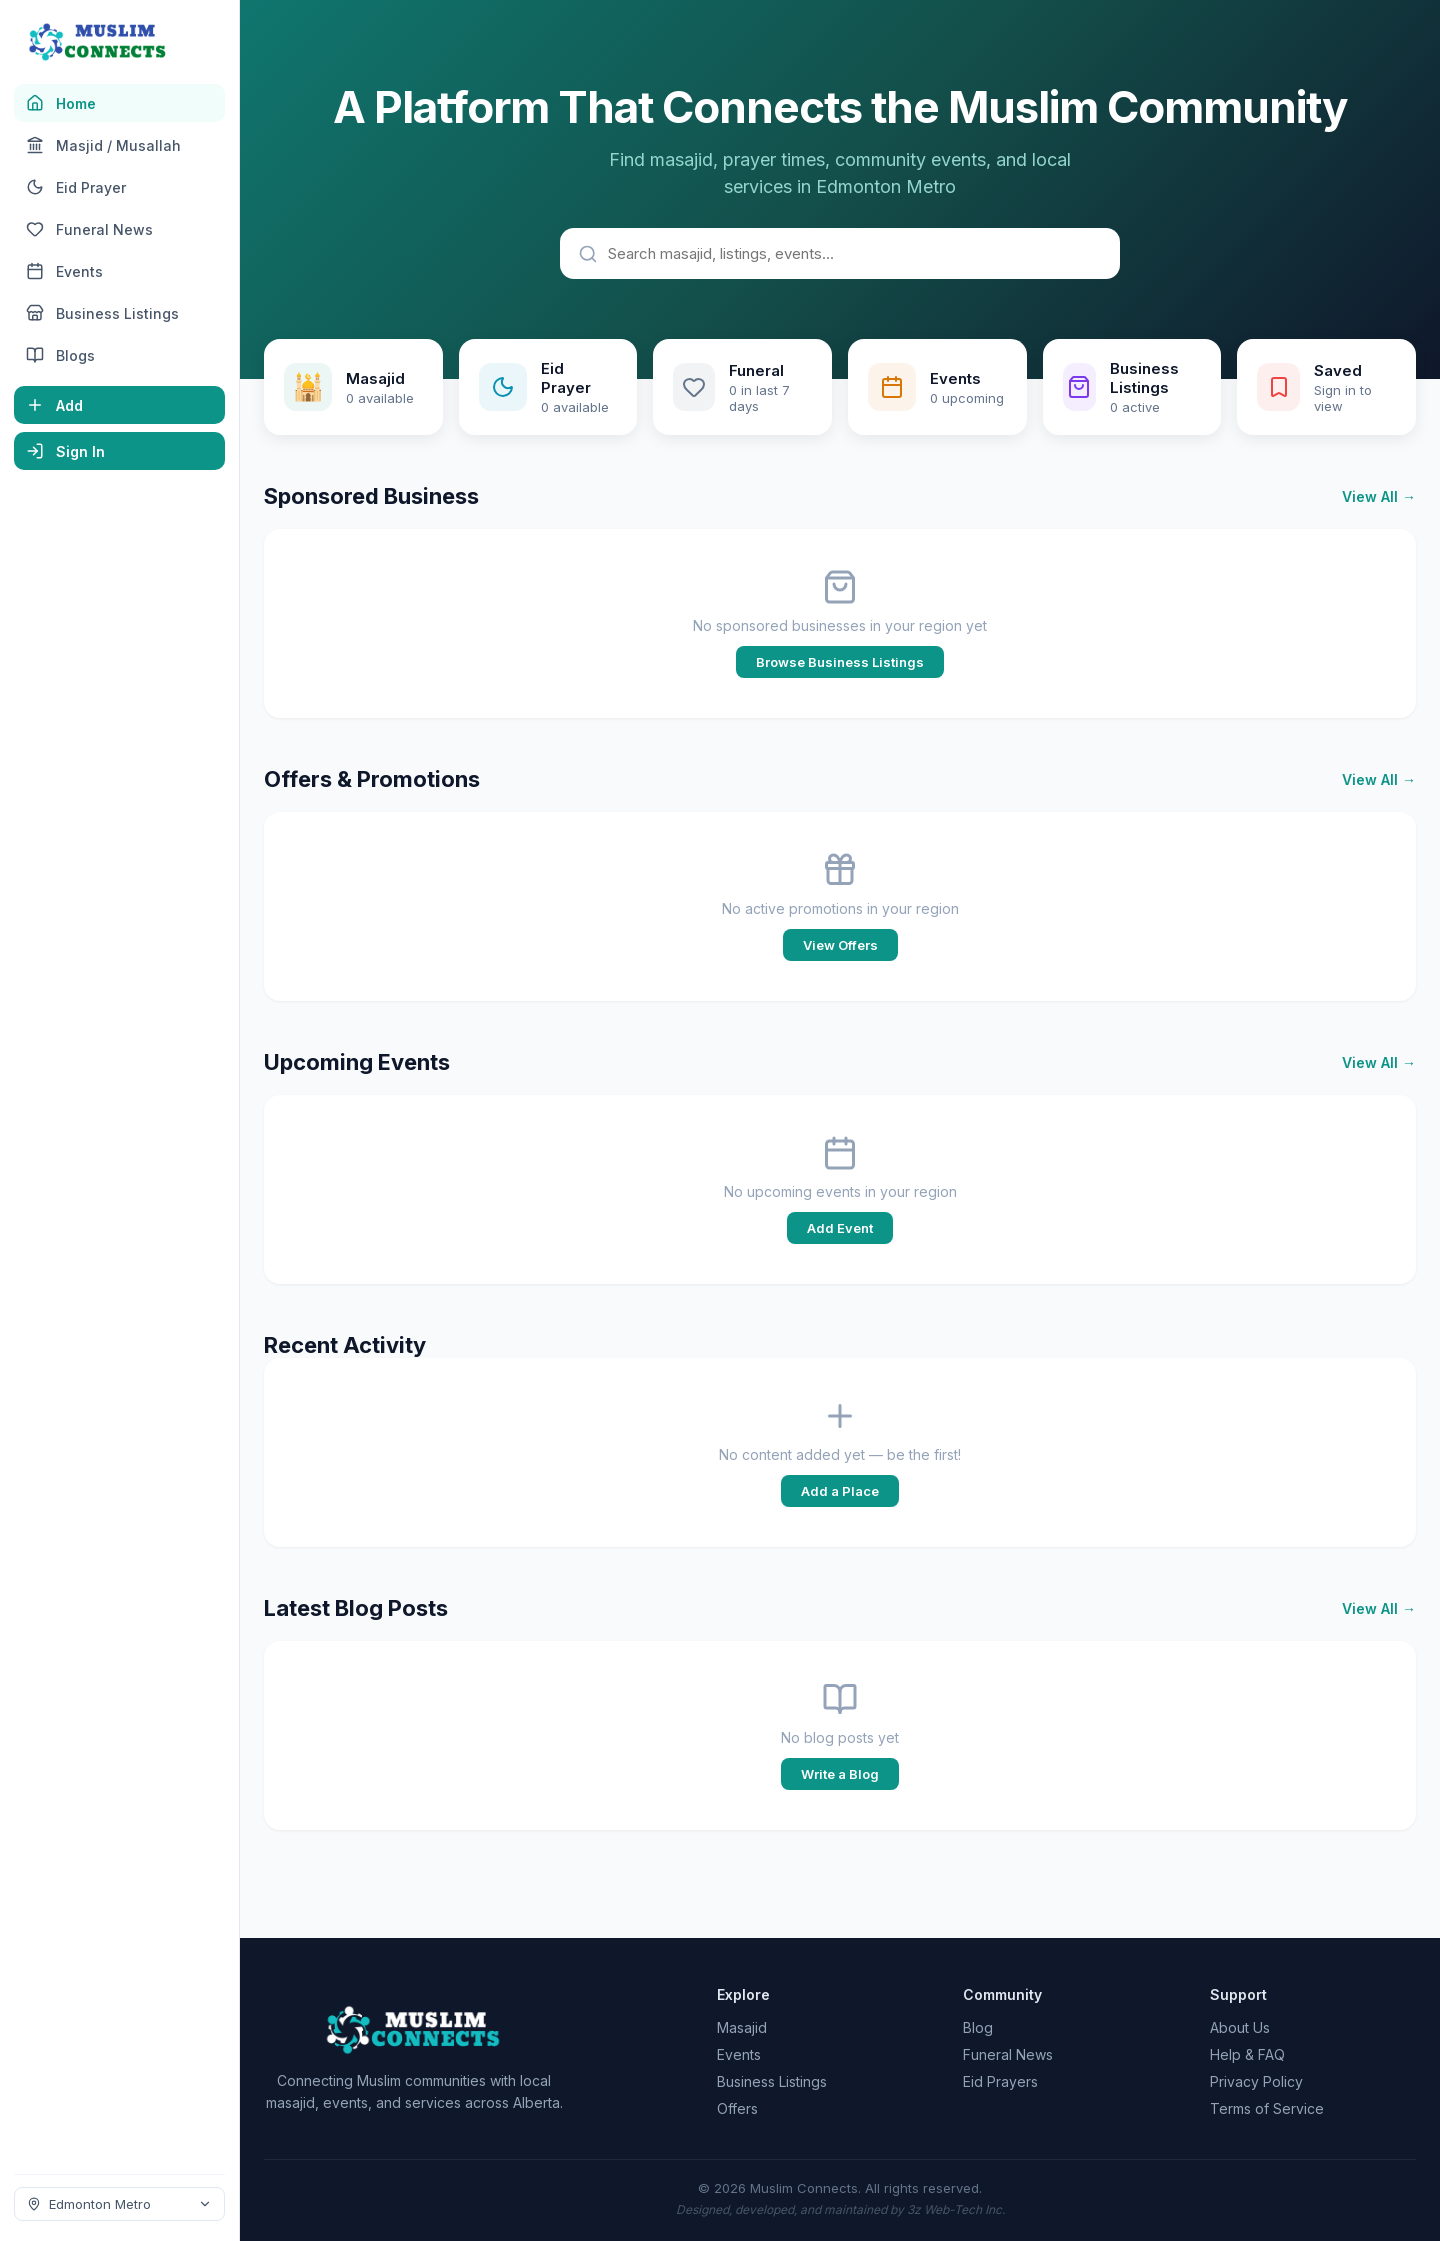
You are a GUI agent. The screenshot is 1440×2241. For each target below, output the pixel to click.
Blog (978, 2027)
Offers (737, 2108)
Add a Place (840, 1491)
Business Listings (772, 2081)
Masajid (742, 2027)
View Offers (840, 945)
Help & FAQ (1247, 2054)
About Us (1240, 2027)
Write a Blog (840, 1774)
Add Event (840, 1228)
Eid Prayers (1000, 2081)
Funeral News (1008, 2054)
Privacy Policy (1256, 2081)
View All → (1379, 496)
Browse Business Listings (840, 662)
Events (739, 2054)
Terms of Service (1267, 2108)
